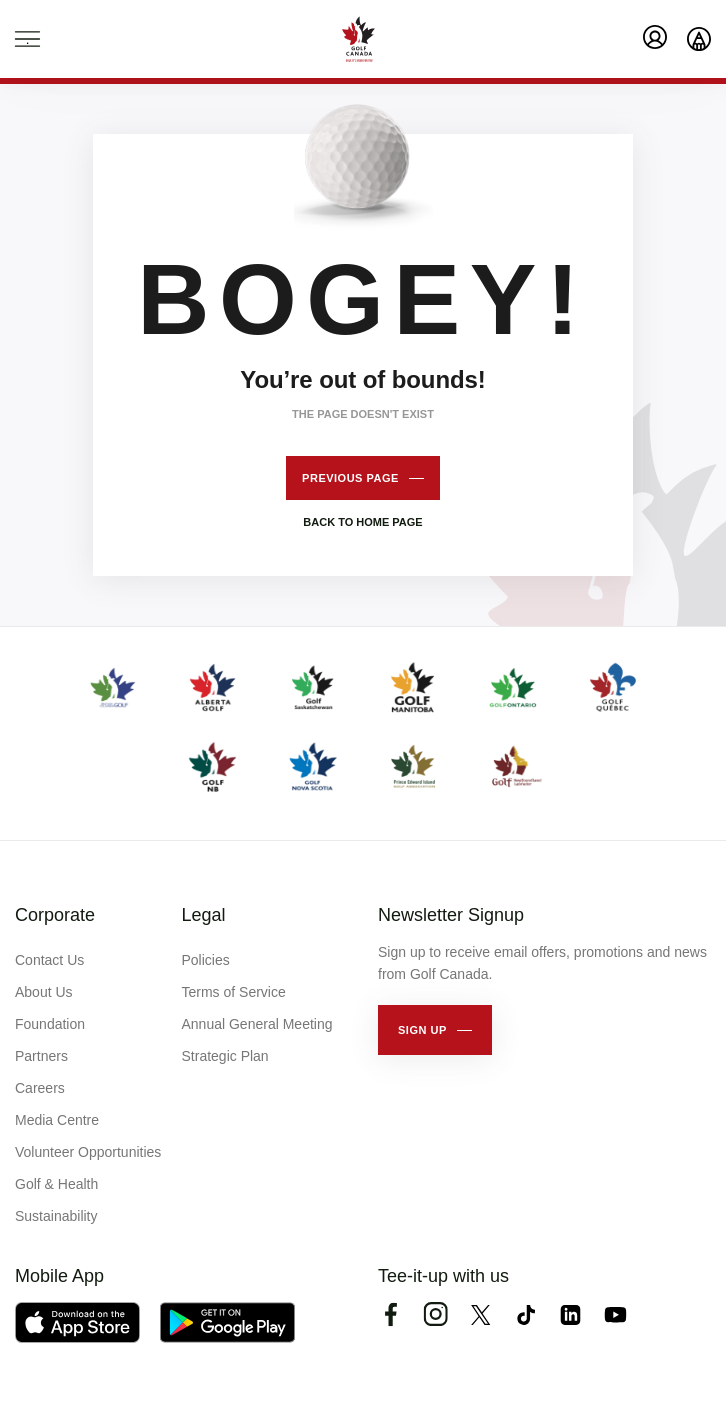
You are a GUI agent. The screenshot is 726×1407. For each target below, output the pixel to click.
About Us (44, 992)
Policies (206, 960)
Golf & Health (56, 1184)
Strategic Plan (225, 1056)
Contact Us (49, 960)
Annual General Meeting (257, 1024)
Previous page (350, 478)
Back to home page (362, 522)
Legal (204, 915)
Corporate (55, 915)
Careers (40, 1088)
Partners (41, 1056)
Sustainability (56, 1216)
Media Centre (57, 1120)
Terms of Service (234, 992)
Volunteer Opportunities (88, 1152)
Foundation (50, 1024)
